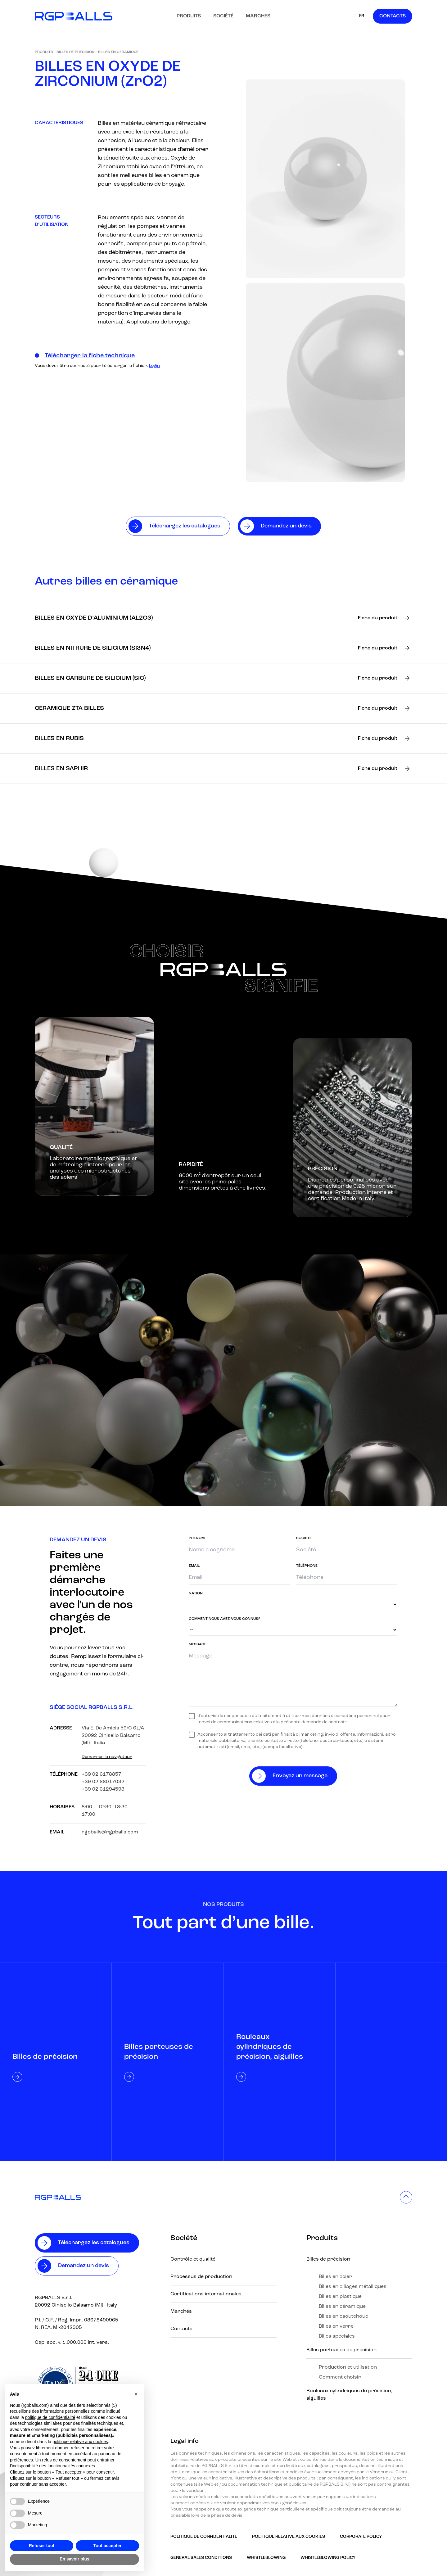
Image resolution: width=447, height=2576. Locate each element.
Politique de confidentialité (203, 2536)
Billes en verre (336, 2326)
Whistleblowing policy (328, 2558)
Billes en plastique (340, 2296)
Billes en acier (335, 2276)
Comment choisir (340, 2377)
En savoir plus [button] (74, 2558)
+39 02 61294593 (103, 1789)
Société (223, 16)
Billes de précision (75, 52)
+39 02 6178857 (101, 1774)
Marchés (258, 16)
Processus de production (201, 2276)
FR (361, 16)
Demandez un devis (83, 2266)
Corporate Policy (361, 2536)
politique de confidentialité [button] (50, 2417)
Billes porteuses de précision (341, 2350)
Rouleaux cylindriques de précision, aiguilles (349, 2394)
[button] (136, 2394)
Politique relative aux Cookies (288, 2536)
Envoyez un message (300, 1776)
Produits (189, 16)
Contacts (392, 16)
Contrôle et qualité (192, 2259)
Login (154, 366)
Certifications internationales (206, 2294)
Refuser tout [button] (41, 2545)
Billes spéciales (337, 2336)
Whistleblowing (266, 2558)
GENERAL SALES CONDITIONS (201, 2558)
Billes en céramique (118, 52)
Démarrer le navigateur (107, 1757)
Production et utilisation (348, 2367)
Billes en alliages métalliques (352, 2286)
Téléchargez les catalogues (93, 2243)
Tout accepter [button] (107, 2545)
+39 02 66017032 (103, 1781)
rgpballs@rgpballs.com (110, 1832)
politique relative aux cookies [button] (80, 2441)
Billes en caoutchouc (343, 2316)
